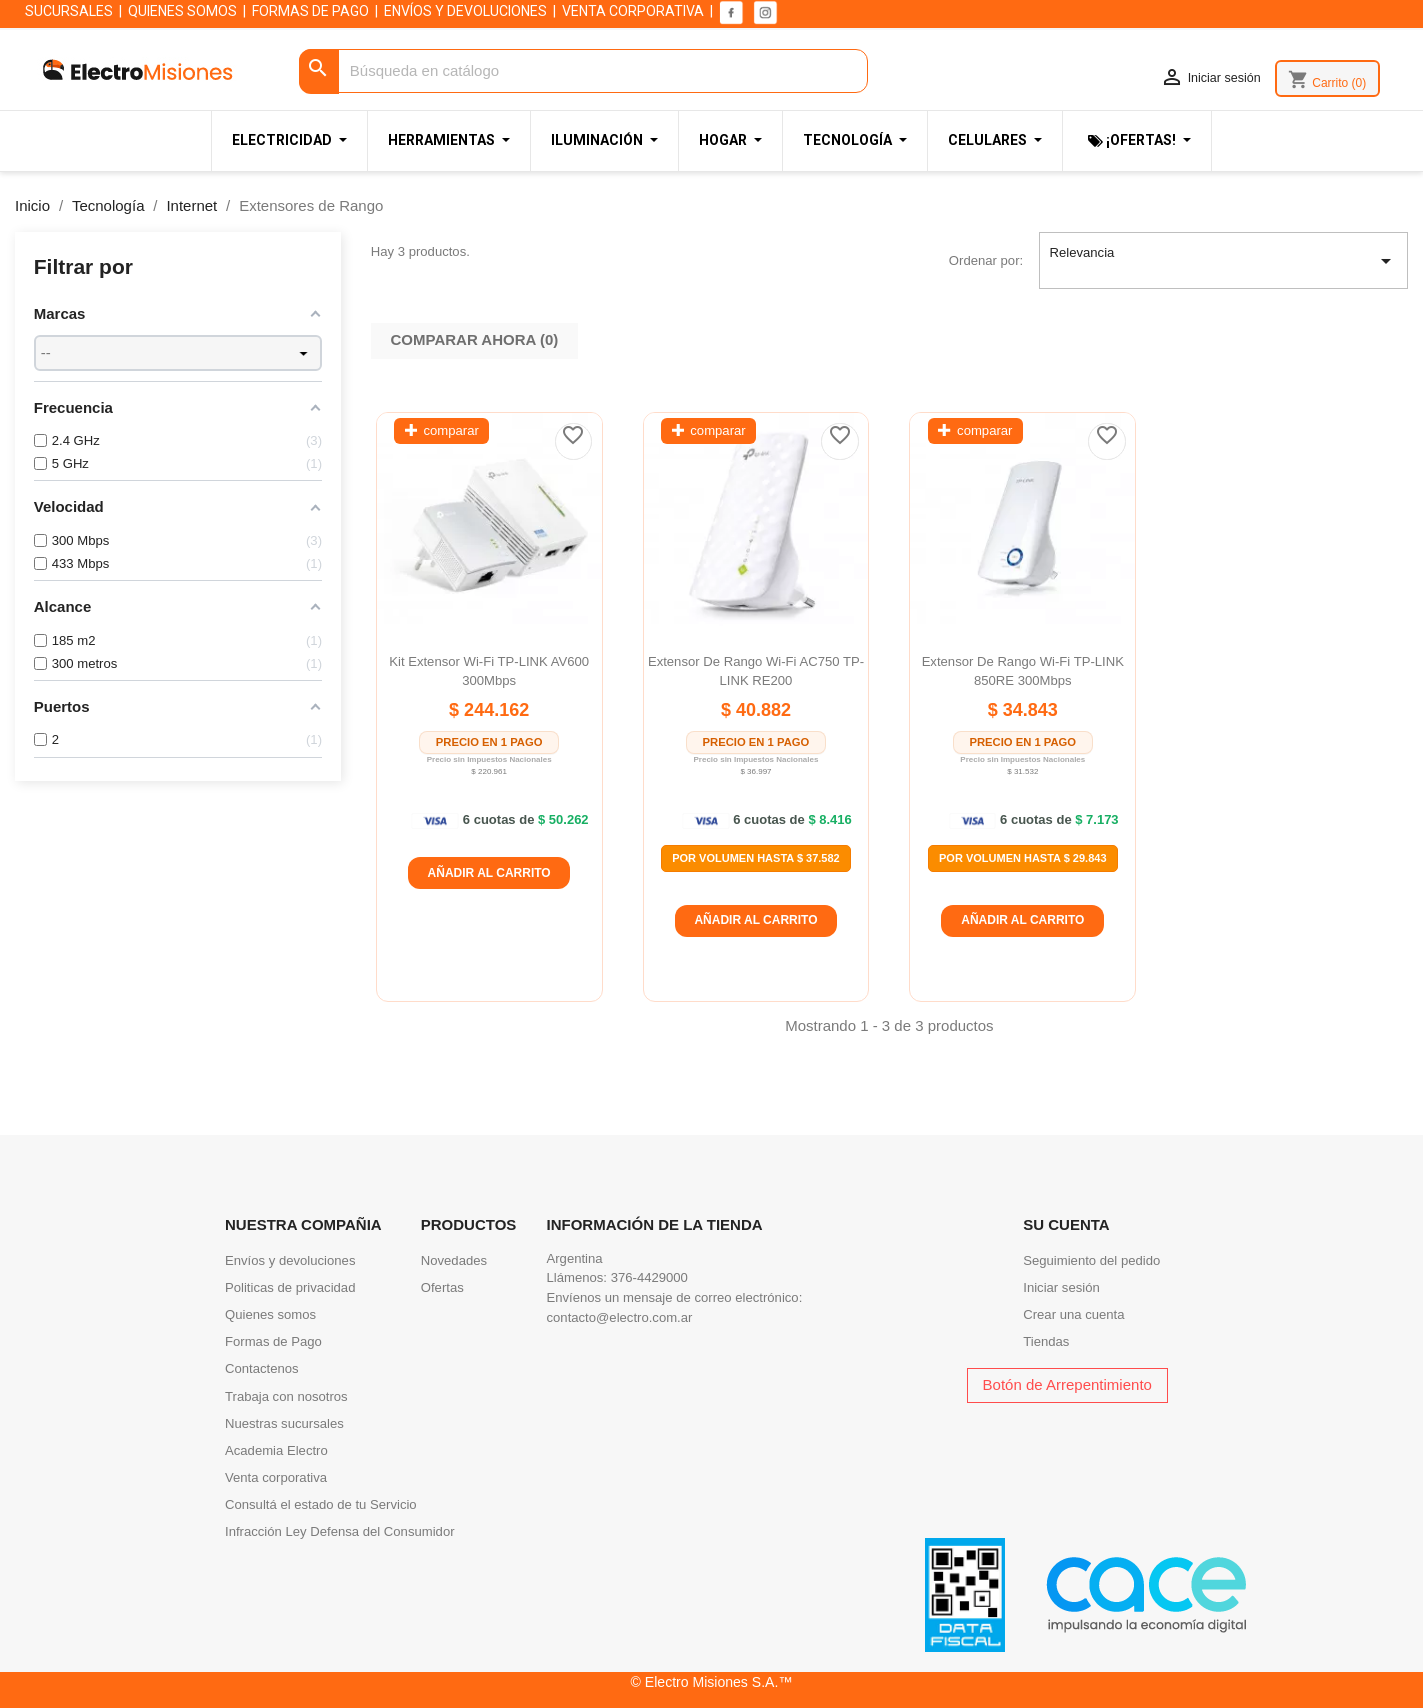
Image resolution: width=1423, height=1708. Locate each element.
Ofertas (442, 1287)
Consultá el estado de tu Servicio (321, 1504)
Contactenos (262, 1368)
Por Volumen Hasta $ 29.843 (1023, 858)
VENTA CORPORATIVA (633, 11)
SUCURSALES (69, 11)
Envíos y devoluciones (290, 1260)
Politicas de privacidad (290, 1287)
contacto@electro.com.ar (620, 1317)
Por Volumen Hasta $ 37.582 (756, 858)
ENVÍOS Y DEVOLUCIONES (465, 11)
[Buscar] (583, 71)
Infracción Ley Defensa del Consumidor (340, 1531)
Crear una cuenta (1073, 1314)
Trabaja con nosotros (286, 1396)
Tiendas (1046, 1341)
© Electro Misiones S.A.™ (712, 1682)
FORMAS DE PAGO (310, 11)
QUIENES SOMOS (182, 11)
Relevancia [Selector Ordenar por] (1223, 261)
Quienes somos (270, 1314)
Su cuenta (1066, 1224)
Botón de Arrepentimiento (1067, 1384)
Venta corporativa (276, 1477)
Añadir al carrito (489, 873)
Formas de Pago (273, 1341)
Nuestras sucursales (284, 1423)
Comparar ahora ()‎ (475, 339)
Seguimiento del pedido (1091, 1260)
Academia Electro (276, 1450)
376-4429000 (649, 1277)
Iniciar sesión (1061, 1287)
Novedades (454, 1260)
